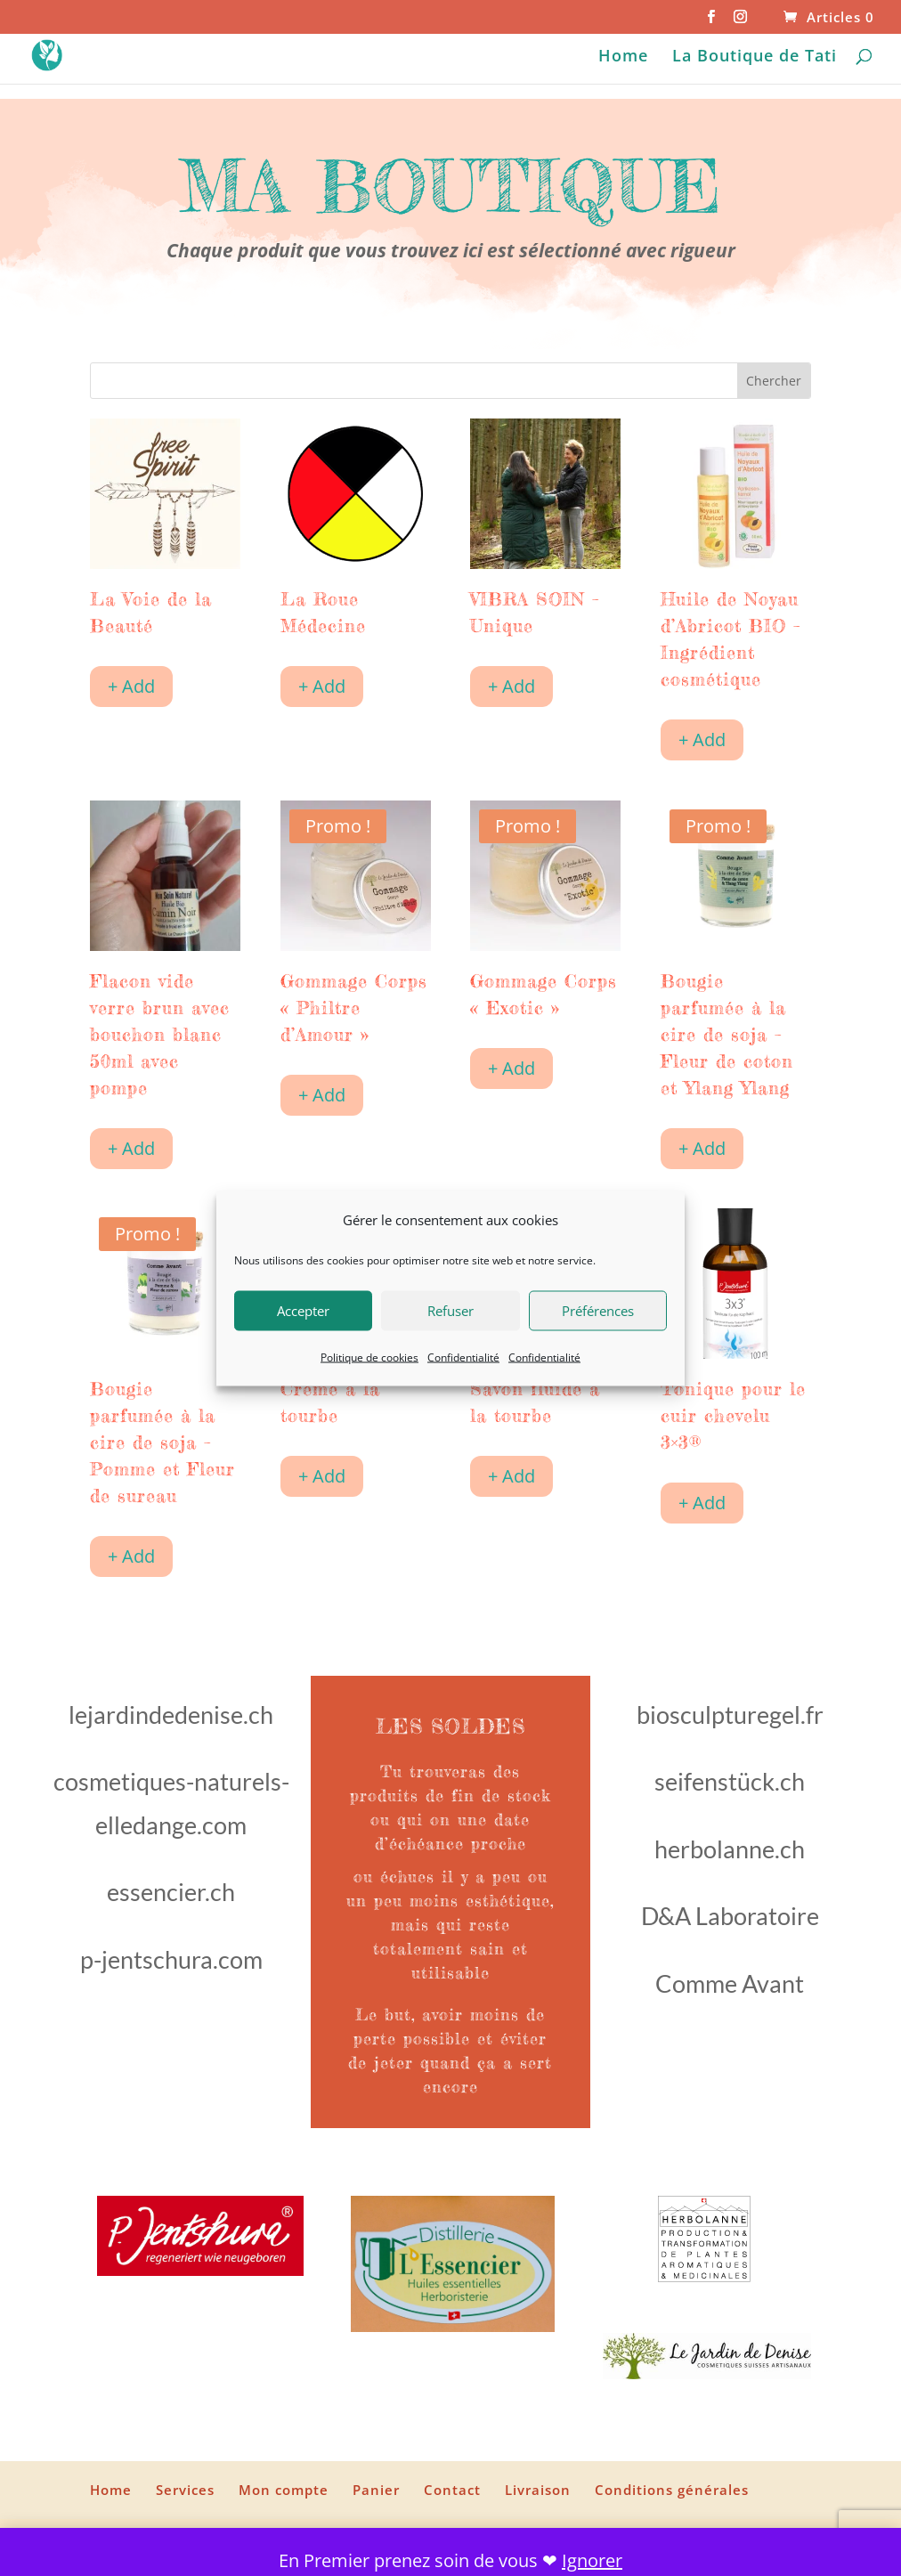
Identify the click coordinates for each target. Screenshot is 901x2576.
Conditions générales (672, 2490)
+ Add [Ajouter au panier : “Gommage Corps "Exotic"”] (511, 1068)
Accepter (303, 1311)
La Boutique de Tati (754, 57)
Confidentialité (463, 1356)
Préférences (598, 1311)
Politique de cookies (369, 1356)
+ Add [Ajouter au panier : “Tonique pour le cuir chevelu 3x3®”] (702, 1503)
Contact (452, 2490)
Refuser (450, 1311)
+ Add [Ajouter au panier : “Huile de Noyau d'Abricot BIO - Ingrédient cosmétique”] (702, 739)
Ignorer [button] (592, 2560)
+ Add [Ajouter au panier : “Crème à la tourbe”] (321, 1476)
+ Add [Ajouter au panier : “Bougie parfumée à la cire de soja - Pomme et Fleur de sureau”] (131, 1556)
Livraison (538, 2490)
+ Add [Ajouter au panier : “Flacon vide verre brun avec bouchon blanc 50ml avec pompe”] (131, 1148)
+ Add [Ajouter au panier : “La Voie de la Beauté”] (131, 686)
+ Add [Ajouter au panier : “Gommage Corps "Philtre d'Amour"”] (321, 1095)
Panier (376, 2490)
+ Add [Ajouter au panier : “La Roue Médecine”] (321, 686)
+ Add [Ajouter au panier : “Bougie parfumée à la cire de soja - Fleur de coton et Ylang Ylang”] (702, 1148)
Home (623, 57)
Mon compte (284, 2490)
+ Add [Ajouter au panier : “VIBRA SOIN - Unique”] (511, 686)
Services (185, 2490)
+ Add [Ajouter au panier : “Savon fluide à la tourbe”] (511, 1476)
